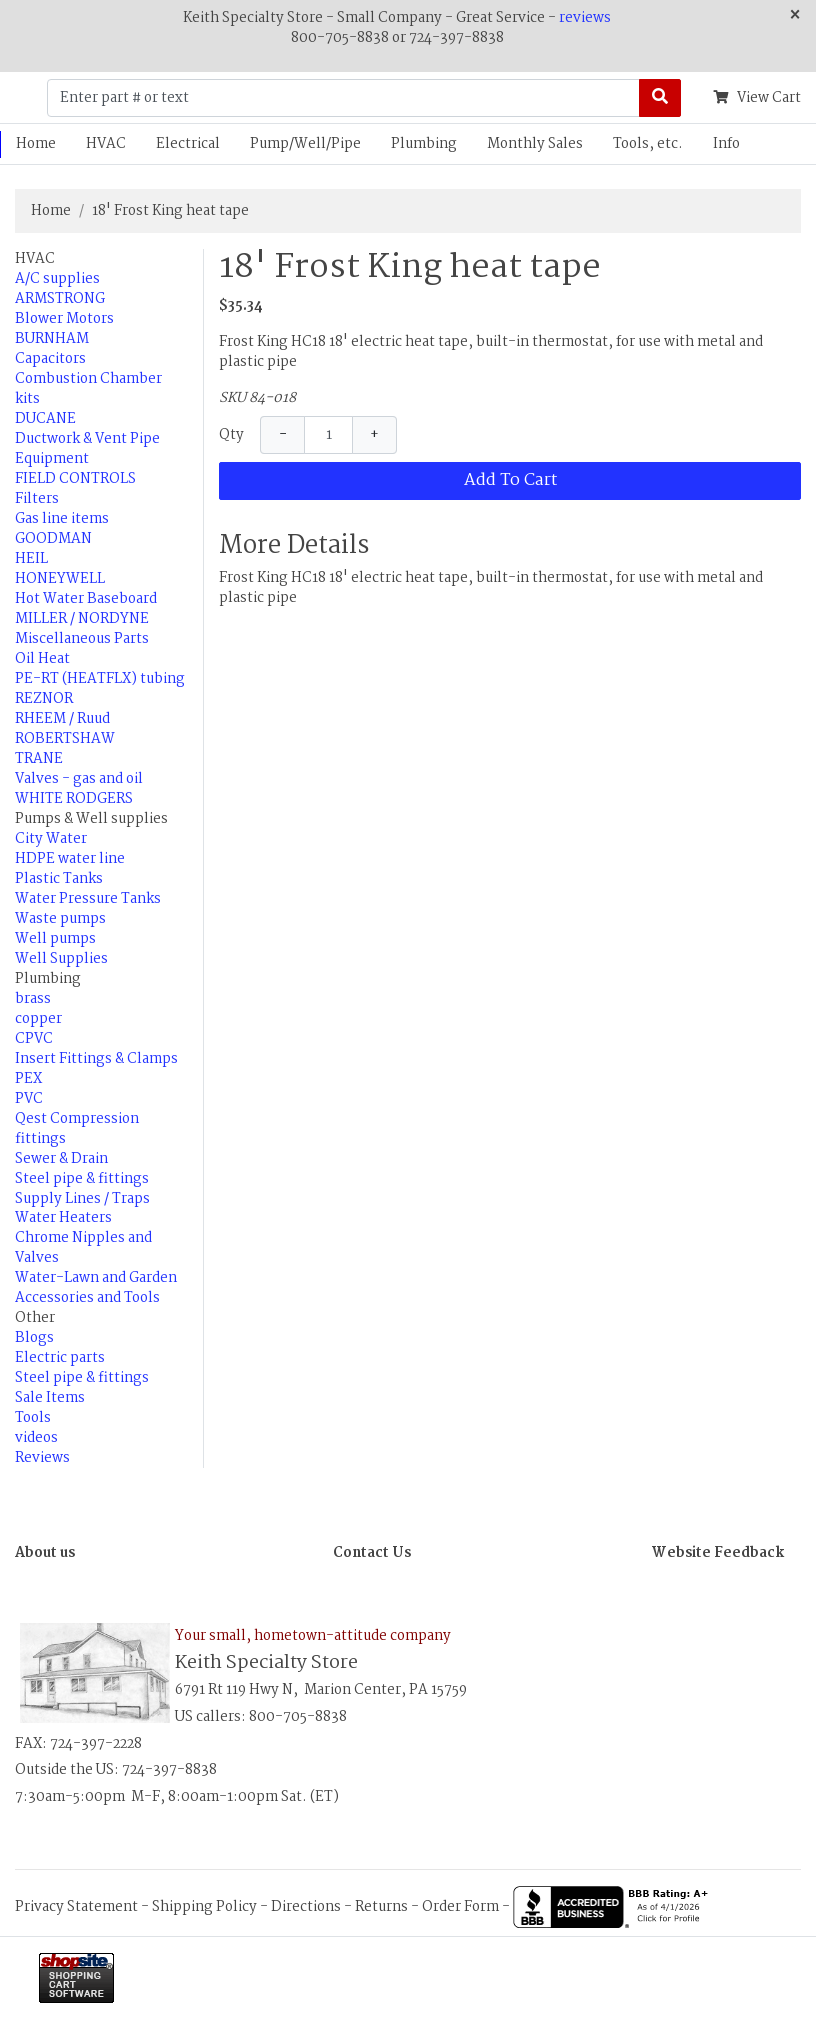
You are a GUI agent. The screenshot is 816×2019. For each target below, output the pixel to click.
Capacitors (50, 359)
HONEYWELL (60, 579)
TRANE (39, 759)
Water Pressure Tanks (88, 899)
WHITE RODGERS (74, 799)
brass (33, 999)
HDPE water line (70, 859)
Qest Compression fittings (77, 1129)
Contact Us (372, 1553)
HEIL (31, 559)
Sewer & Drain (61, 1159)
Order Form (460, 1907)
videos (36, 1438)
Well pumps (55, 939)
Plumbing (424, 144)
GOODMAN (53, 539)
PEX (28, 1079)
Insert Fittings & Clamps (96, 1059)
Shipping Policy (204, 1907)
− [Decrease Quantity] (283, 435)
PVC (29, 1099)
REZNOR (44, 699)
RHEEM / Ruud (62, 719)
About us (45, 1553)
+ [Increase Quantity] (374, 435)
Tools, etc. (648, 144)
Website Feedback (718, 1553)
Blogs (34, 1338)
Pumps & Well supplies (91, 819)
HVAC (106, 144)
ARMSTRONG (60, 299)
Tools (33, 1418)
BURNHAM (52, 339)
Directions (306, 1907)
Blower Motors (64, 319)
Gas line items (62, 519)
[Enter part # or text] (343, 98)
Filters (37, 499)
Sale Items (50, 1398)
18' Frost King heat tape (170, 211)
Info (726, 144)
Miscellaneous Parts (82, 639)
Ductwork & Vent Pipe (87, 439)
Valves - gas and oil (79, 779)
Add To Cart (510, 480)
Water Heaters (63, 1218)
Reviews (42, 1458)
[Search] (660, 98)
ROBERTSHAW (65, 739)
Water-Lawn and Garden (96, 1278)
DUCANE (45, 419)
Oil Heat (42, 659)
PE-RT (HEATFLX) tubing (100, 679)
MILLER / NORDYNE (82, 619)
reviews (585, 18)
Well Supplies (61, 959)
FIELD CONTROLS (75, 479)
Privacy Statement (76, 1907)
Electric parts (60, 1358)
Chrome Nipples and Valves (83, 1248)
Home (51, 211)
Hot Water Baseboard (86, 599)
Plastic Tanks (59, 879)
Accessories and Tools (87, 1298)
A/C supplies (57, 279)
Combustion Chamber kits (88, 389)
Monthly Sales (535, 144)
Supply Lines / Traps (82, 1199)
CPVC (34, 1039)
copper (38, 1019)
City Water (51, 839)
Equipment (52, 459)
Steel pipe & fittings (82, 1179)
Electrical (188, 144)
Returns (381, 1907)
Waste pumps (60, 919)
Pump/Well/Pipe (305, 144)
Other (35, 1318)
